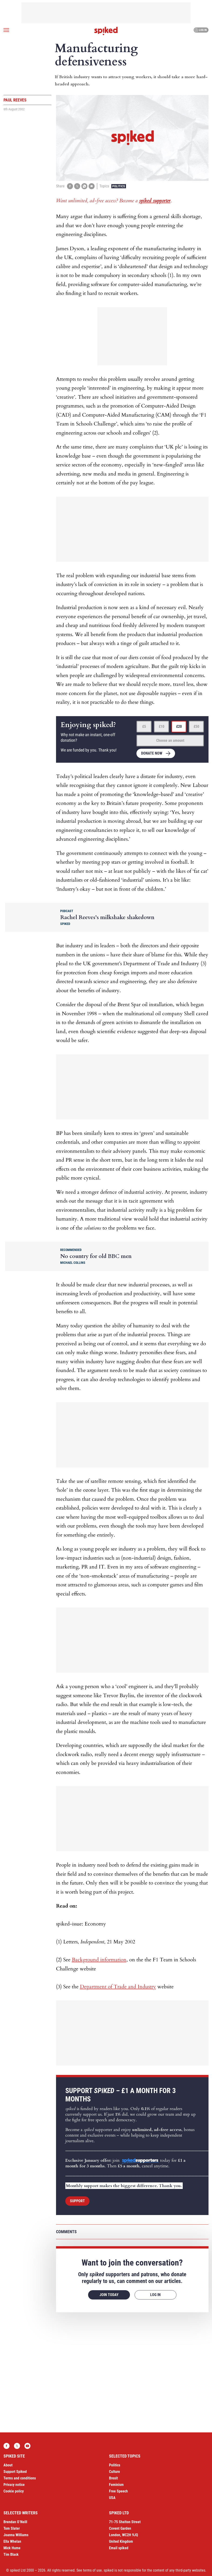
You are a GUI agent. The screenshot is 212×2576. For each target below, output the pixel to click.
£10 (161, 726)
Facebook (6, 2446)
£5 (144, 726)
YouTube (27, 2446)
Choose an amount (170, 740)
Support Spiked (15, 2471)
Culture (114, 2471)
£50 (196, 726)
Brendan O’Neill (15, 2522)
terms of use (92, 2570)
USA (112, 2497)
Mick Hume (11, 2548)
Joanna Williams (15, 2535)
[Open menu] (6, 30)
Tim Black (11, 2554)
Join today (109, 2295)
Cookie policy (13, 2491)
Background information (99, 1959)
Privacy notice (14, 2484)
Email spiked (118, 2548)
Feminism (116, 2484)
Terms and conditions (19, 2478)
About (8, 2465)
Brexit (113, 2478)
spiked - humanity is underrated (106, 31)
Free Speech (118, 2491)
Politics (118, 186)
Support (77, 2201)
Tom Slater (11, 2528)
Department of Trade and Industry (118, 1986)
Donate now (151, 753)
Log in (200, 30)
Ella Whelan (12, 2541)
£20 (179, 726)
